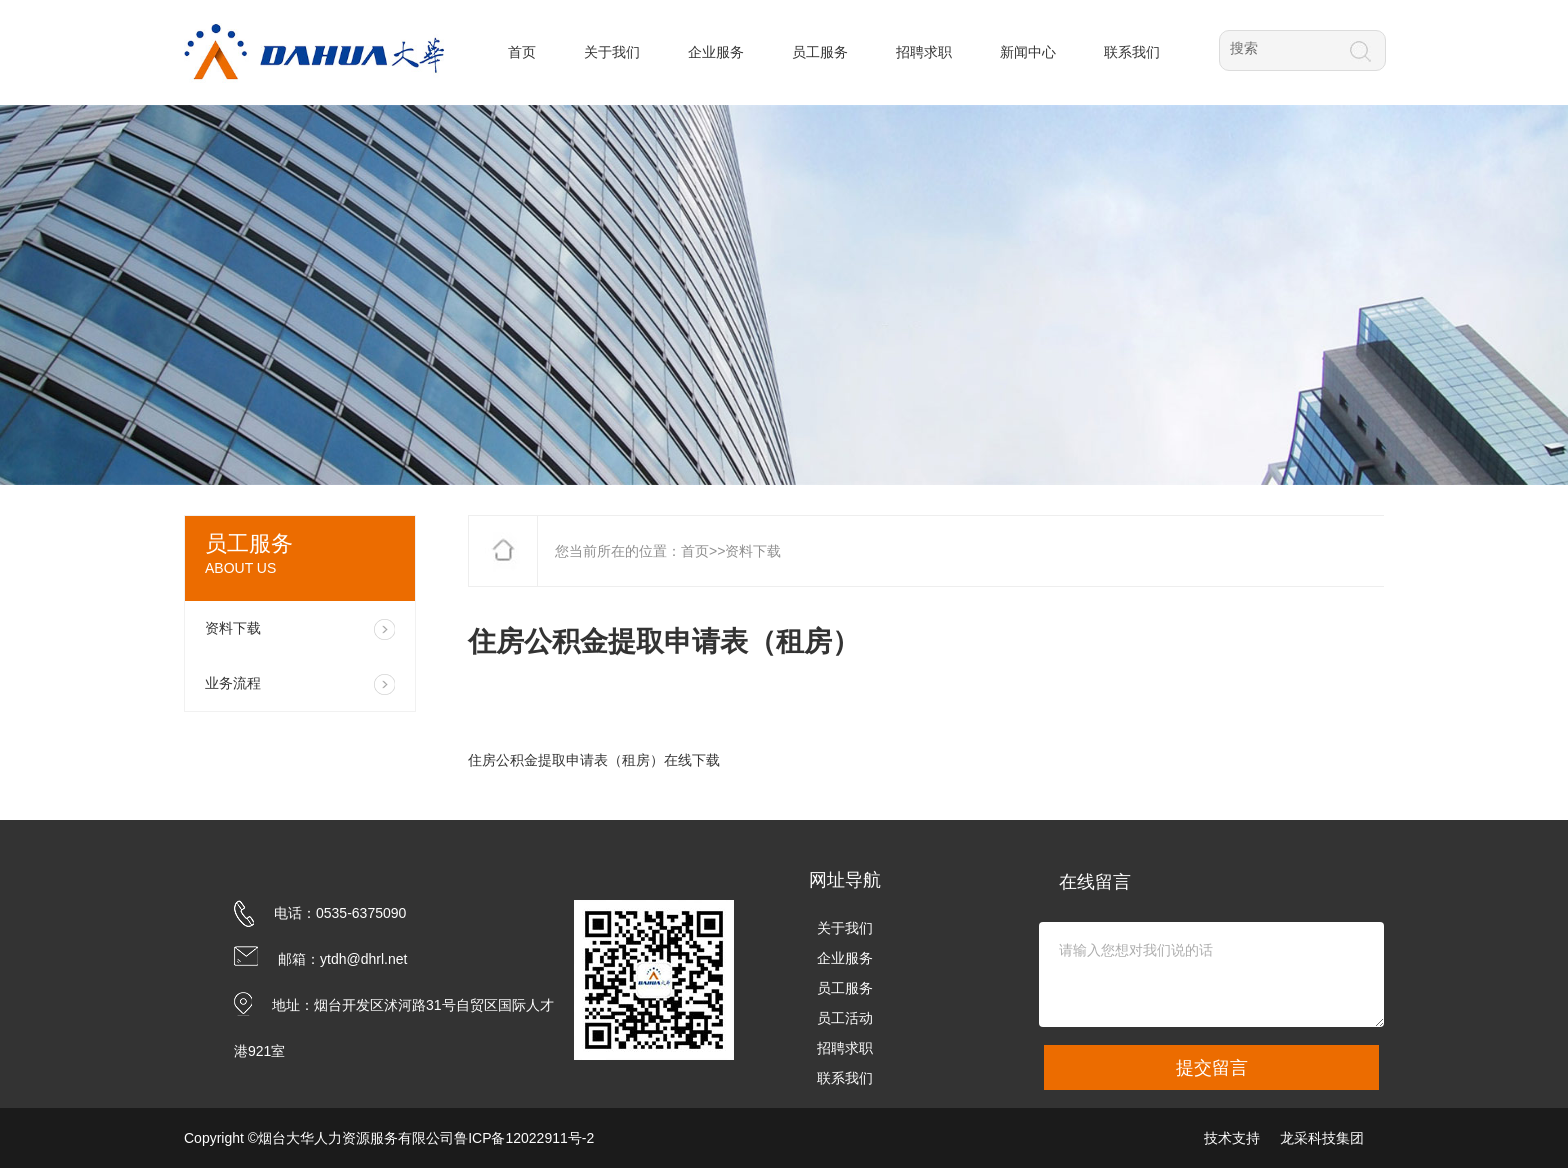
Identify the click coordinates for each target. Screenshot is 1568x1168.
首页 (695, 551)
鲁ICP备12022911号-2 (524, 1138)
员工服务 (845, 988)
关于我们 (845, 928)
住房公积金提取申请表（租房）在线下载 (594, 760)
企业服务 (845, 958)
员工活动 (845, 1018)
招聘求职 (845, 1048)
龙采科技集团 (1322, 1138)
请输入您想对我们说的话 (1211, 974)
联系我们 (845, 1078)
